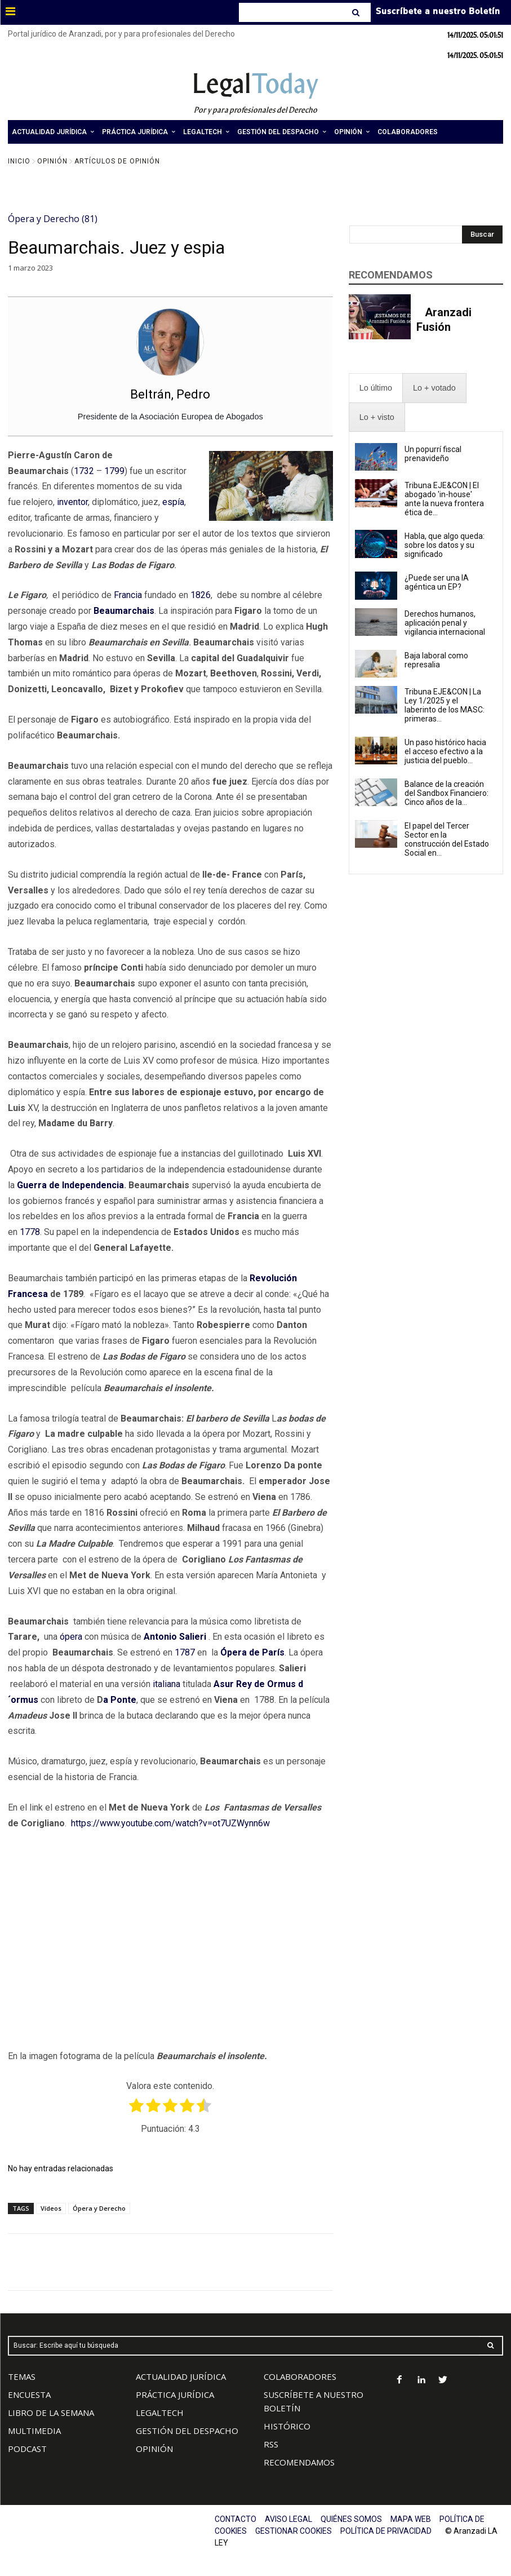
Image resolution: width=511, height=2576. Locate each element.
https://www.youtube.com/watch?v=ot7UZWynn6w (170, 1823)
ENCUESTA (29, 2394)
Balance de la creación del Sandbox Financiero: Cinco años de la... (446, 793)
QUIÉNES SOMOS (351, 2519)
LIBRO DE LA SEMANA (51, 2412)
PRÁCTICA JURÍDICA (175, 2394)
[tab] (376, 388)
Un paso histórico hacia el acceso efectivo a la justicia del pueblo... (445, 751)
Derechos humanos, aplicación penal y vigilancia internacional (446, 622)
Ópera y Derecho (99, 2208)
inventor (72, 502)
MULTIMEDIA (34, 2430)
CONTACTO (235, 2519)
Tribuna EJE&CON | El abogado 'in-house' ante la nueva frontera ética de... (444, 499)
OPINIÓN (154, 2448)
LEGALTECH (160, 2412)
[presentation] (376, 388)
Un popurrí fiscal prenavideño (433, 454)
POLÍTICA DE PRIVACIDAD (386, 2530)
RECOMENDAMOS (299, 2462)
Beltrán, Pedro (170, 394)
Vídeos (51, 2208)
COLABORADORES (300, 2376)
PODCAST (27, 2448)
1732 (84, 471)
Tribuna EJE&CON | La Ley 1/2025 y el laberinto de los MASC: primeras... (445, 705)
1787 (185, 1652)
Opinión (52, 161)
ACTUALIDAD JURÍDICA (181, 2376)
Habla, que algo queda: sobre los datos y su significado (445, 545)
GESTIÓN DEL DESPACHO (187, 2430)
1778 (30, 1232)
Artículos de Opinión (117, 161)
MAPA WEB (410, 2519)
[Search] (357, 12)
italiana (166, 1684)
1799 (114, 471)
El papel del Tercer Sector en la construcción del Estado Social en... (447, 839)
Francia (128, 595)
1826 (200, 595)
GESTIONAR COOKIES (293, 2530)
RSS (271, 2444)
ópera (71, 1636)
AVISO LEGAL (288, 2519)
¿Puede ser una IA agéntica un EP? (437, 582)
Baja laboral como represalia (436, 660)
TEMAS (21, 2376)
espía (173, 502)
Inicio (19, 161)
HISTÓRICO (287, 2426)
